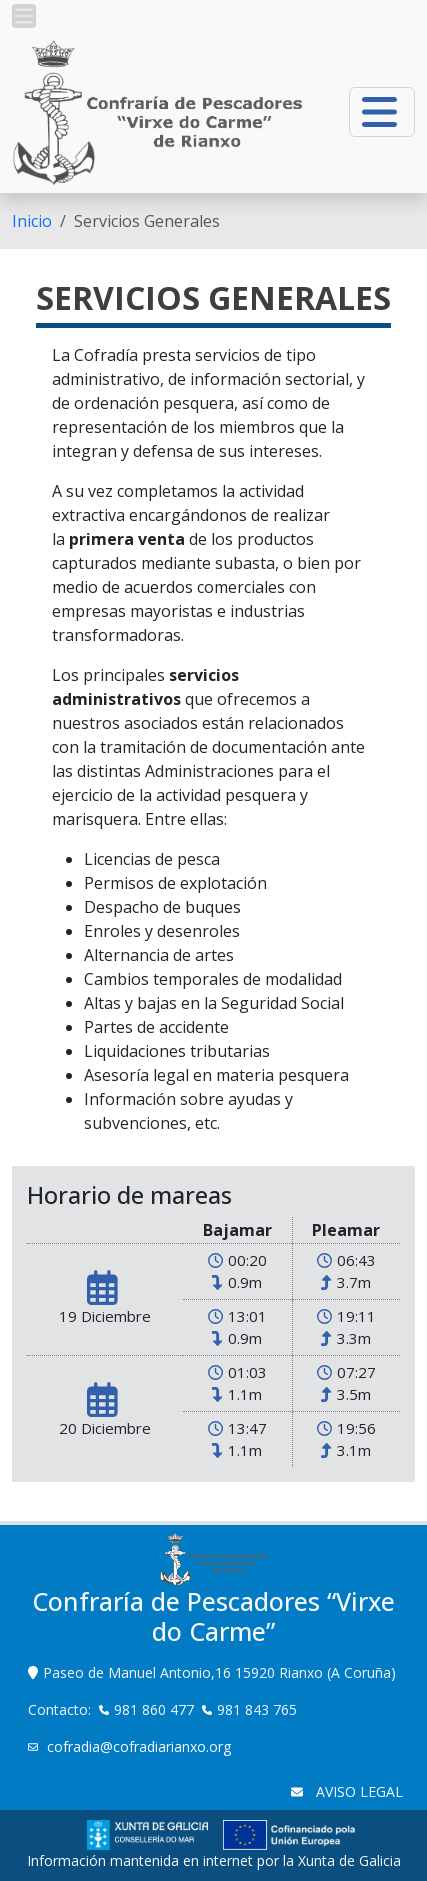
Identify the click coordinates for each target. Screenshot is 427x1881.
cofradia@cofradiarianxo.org (141, 1746)
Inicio (32, 221)
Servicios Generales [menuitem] (147, 221)
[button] (24, 16)
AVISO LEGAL (357, 1791)
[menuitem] (32, 221)
